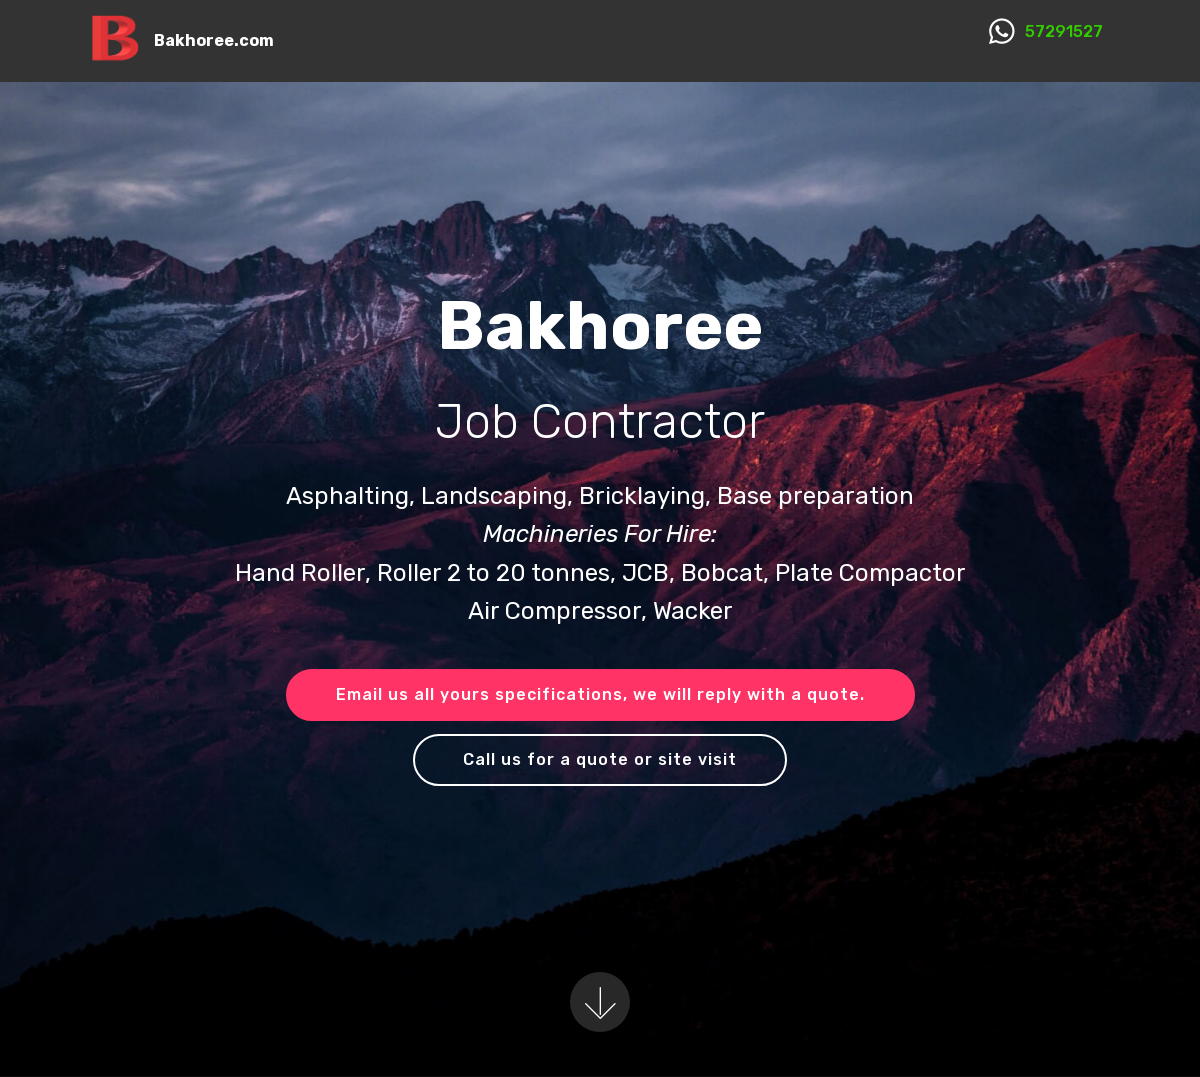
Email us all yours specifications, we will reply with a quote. (600, 694)
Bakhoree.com (214, 40)
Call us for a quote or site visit (600, 759)
